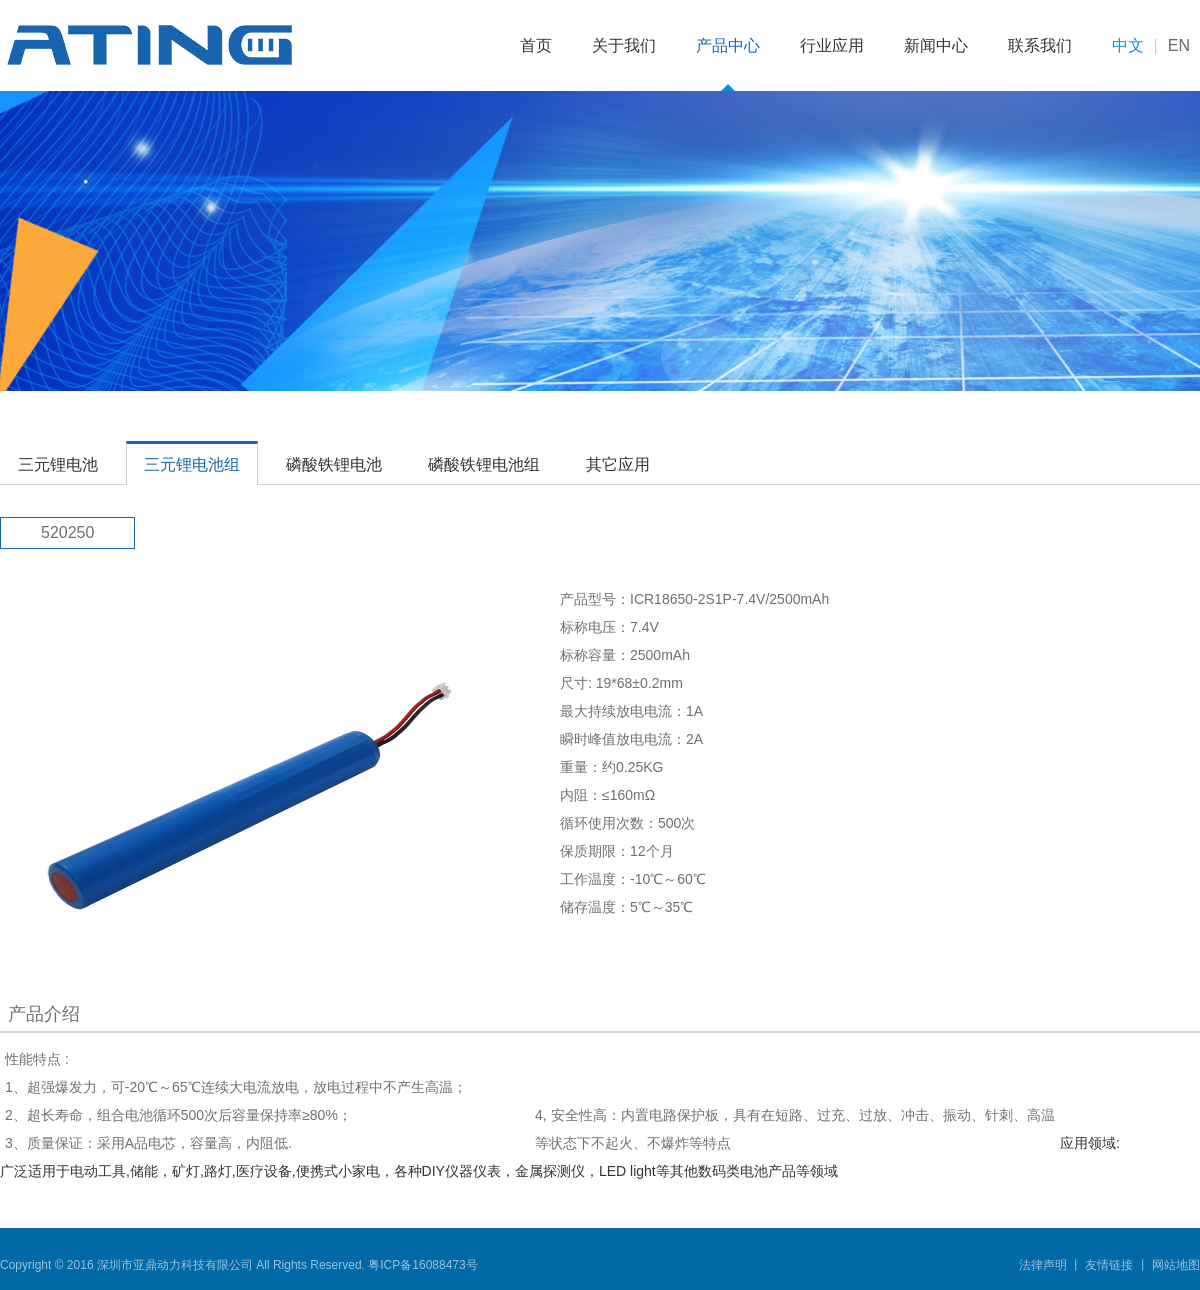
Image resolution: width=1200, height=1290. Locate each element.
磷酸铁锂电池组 (484, 464)
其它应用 (618, 464)
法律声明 (1044, 1265)
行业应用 (832, 45)
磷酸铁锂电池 (334, 464)
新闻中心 (936, 45)
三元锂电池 (58, 464)
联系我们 (1040, 45)
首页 (536, 45)
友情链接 (1109, 1265)
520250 (67, 532)
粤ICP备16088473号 (422, 1265)
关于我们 (624, 45)
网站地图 (1174, 1265)
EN (1179, 45)
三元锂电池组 (192, 464)
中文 (1128, 45)
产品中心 (728, 45)
